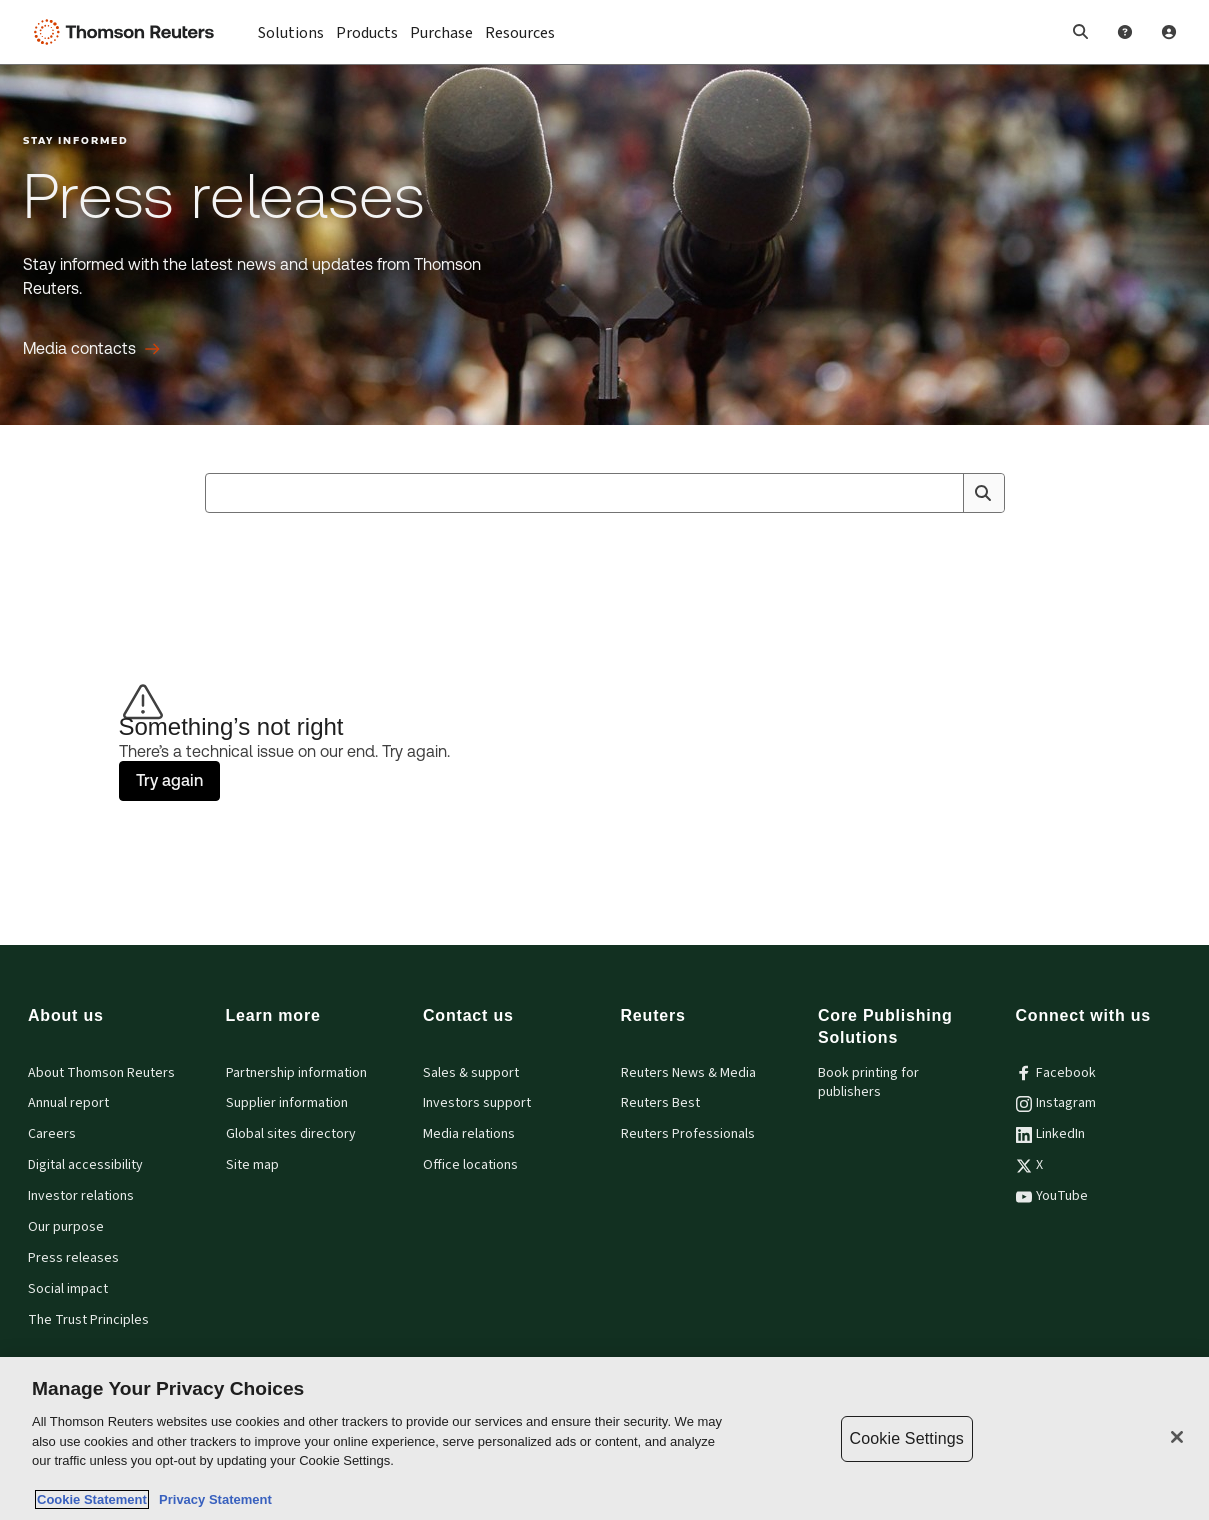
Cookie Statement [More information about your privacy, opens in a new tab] (92, 1499)
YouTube (1052, 1196)
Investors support (477, 1103)
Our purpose (66, 1227)
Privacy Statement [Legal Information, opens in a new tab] (212, 1499)
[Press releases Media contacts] (91, 349)
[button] (1081, 32)
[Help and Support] (1125, 32)
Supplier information (287, 1103)
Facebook (1056, 1073)
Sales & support (471, 1073)
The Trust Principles (88, 1320)
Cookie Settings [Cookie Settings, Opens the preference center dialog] (907, 1438)
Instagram (1056, 1103)
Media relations (469, 1134)
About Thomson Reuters (101, 1073)
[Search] (983, 493)
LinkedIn (1050, 1134)
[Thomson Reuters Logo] (128, 32)
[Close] (1177, 1437)
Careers (52, 1134)
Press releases (73, 1258)
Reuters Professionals (688, 1134)
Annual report (68, 1103)
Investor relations (81, 1196)
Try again (169, 780)
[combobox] (605, 493)
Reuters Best (660, 1103)
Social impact (68, 1289)
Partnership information (296, 1073)
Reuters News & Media (688, 1073)
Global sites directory (291, 1134)
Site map (252, 1165)
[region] (604, 1438)
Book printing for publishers (868, 1082)
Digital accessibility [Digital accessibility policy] (85, 1165)
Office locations (470, 1165)
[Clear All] (945, 493)
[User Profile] (1169, 32)
